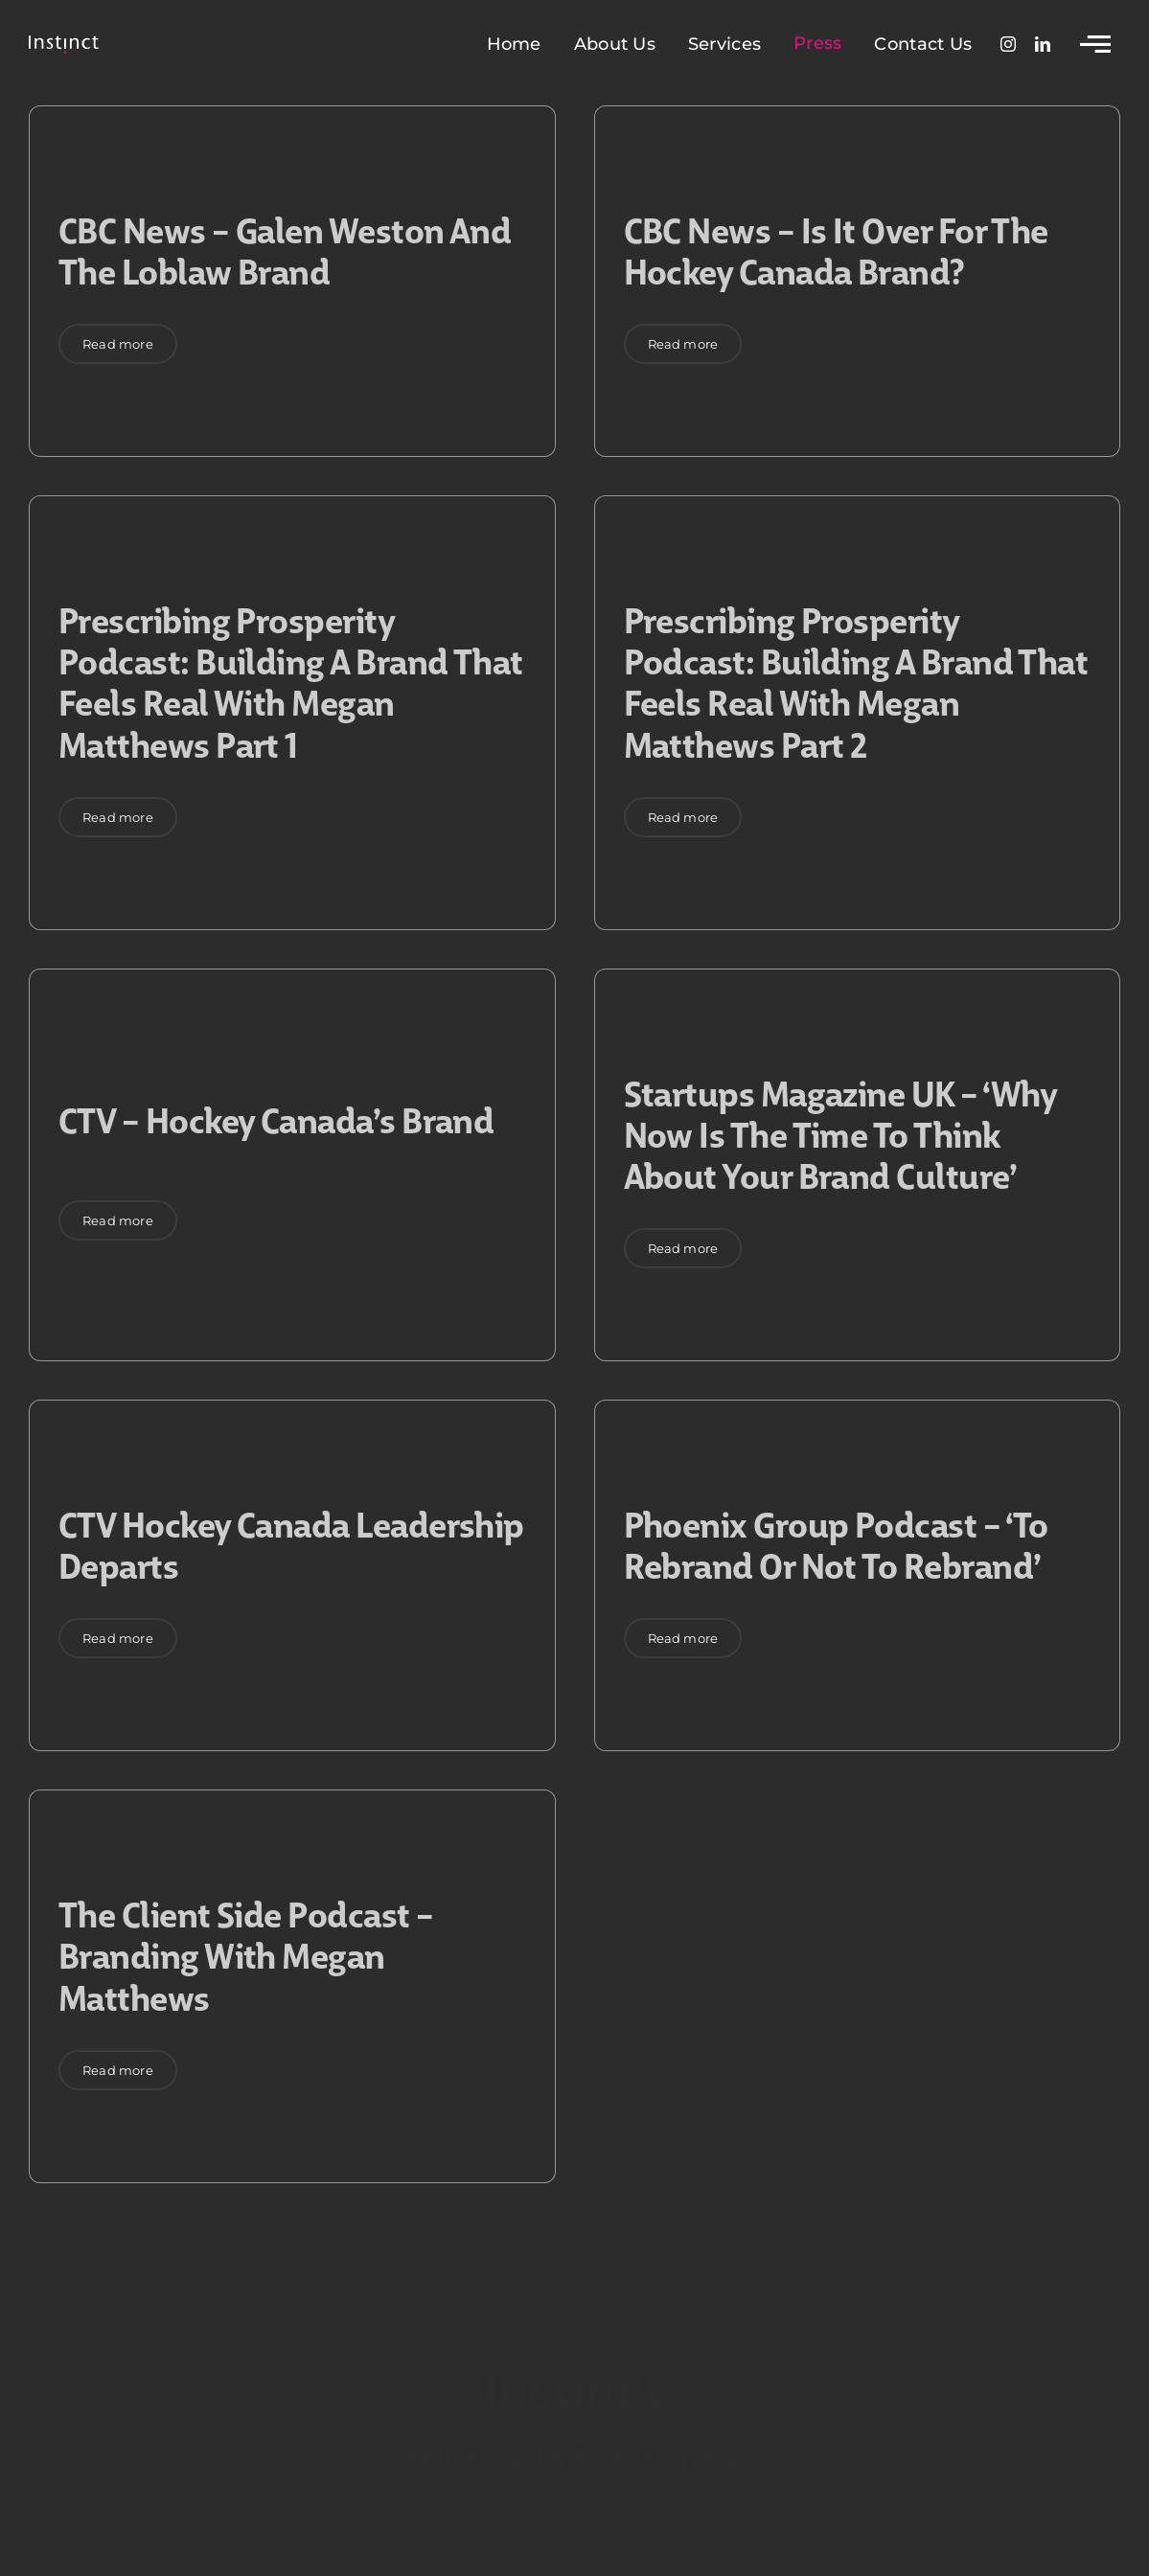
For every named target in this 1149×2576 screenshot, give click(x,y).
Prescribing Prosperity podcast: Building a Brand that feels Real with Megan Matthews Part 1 (290, 680)
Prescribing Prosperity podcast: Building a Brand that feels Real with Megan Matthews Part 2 (856, 680)
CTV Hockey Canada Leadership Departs (291, 1543)
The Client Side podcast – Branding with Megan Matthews (246, 1953)
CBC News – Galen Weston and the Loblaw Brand (284, 249)
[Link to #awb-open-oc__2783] (1095, 44)
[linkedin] (1042, 44)
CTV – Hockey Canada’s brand (276, 1118)
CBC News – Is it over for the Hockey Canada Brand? (836, 249)
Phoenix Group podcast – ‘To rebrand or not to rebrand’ (836, 1543)
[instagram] (1008, 44)
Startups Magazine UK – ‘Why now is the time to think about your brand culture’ (840, 1132)
